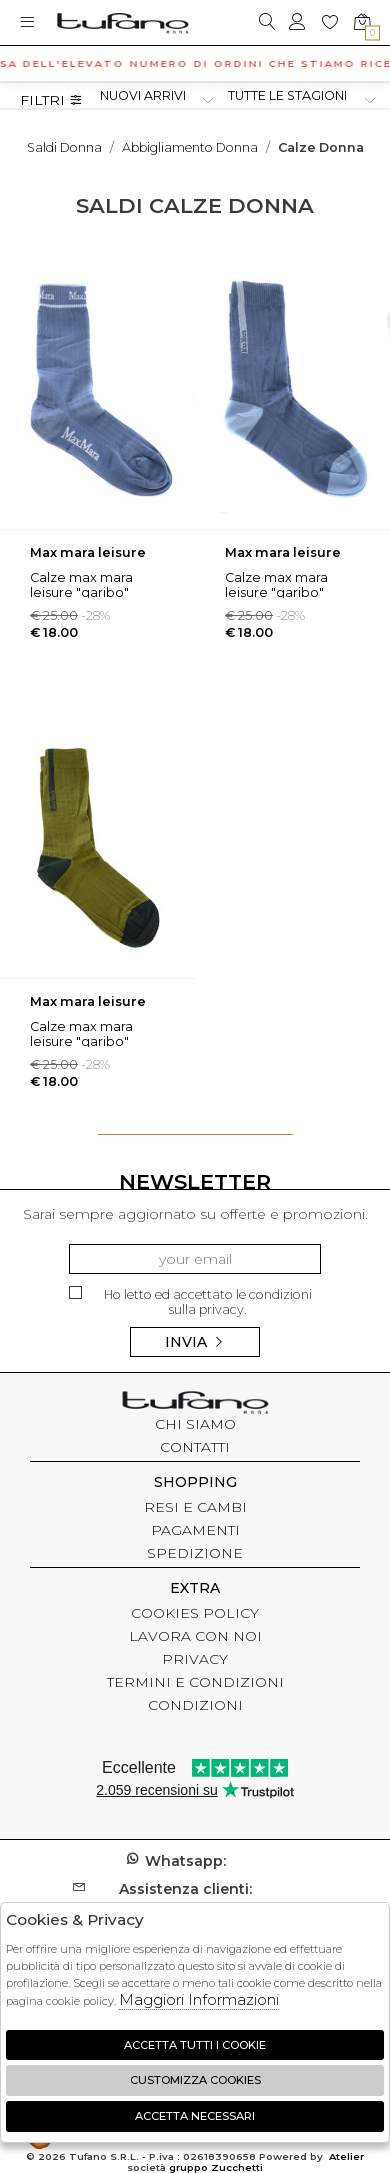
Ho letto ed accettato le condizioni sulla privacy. (190, 1301)
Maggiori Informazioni (199, 1999)
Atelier (346, 2156)
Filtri (51, 100)
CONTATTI (195, 1447)
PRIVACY (195, 1659)
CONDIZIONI (195, 1705)
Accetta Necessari (195, 2116)
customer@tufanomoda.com (195, 1898)
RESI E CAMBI (195, 1507)
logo (122, 22)
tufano (195, 1405)
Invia (195, 1342)
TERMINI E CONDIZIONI (195, 1682)
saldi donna (64, 147)
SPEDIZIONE (195, 1553)
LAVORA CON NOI (195, 1636)
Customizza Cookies (195, 2080)
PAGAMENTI (195, 1530)
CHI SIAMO (195, 1424)
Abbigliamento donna (190, 147)
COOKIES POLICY (195, 1613)
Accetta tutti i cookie (195, 2045)
